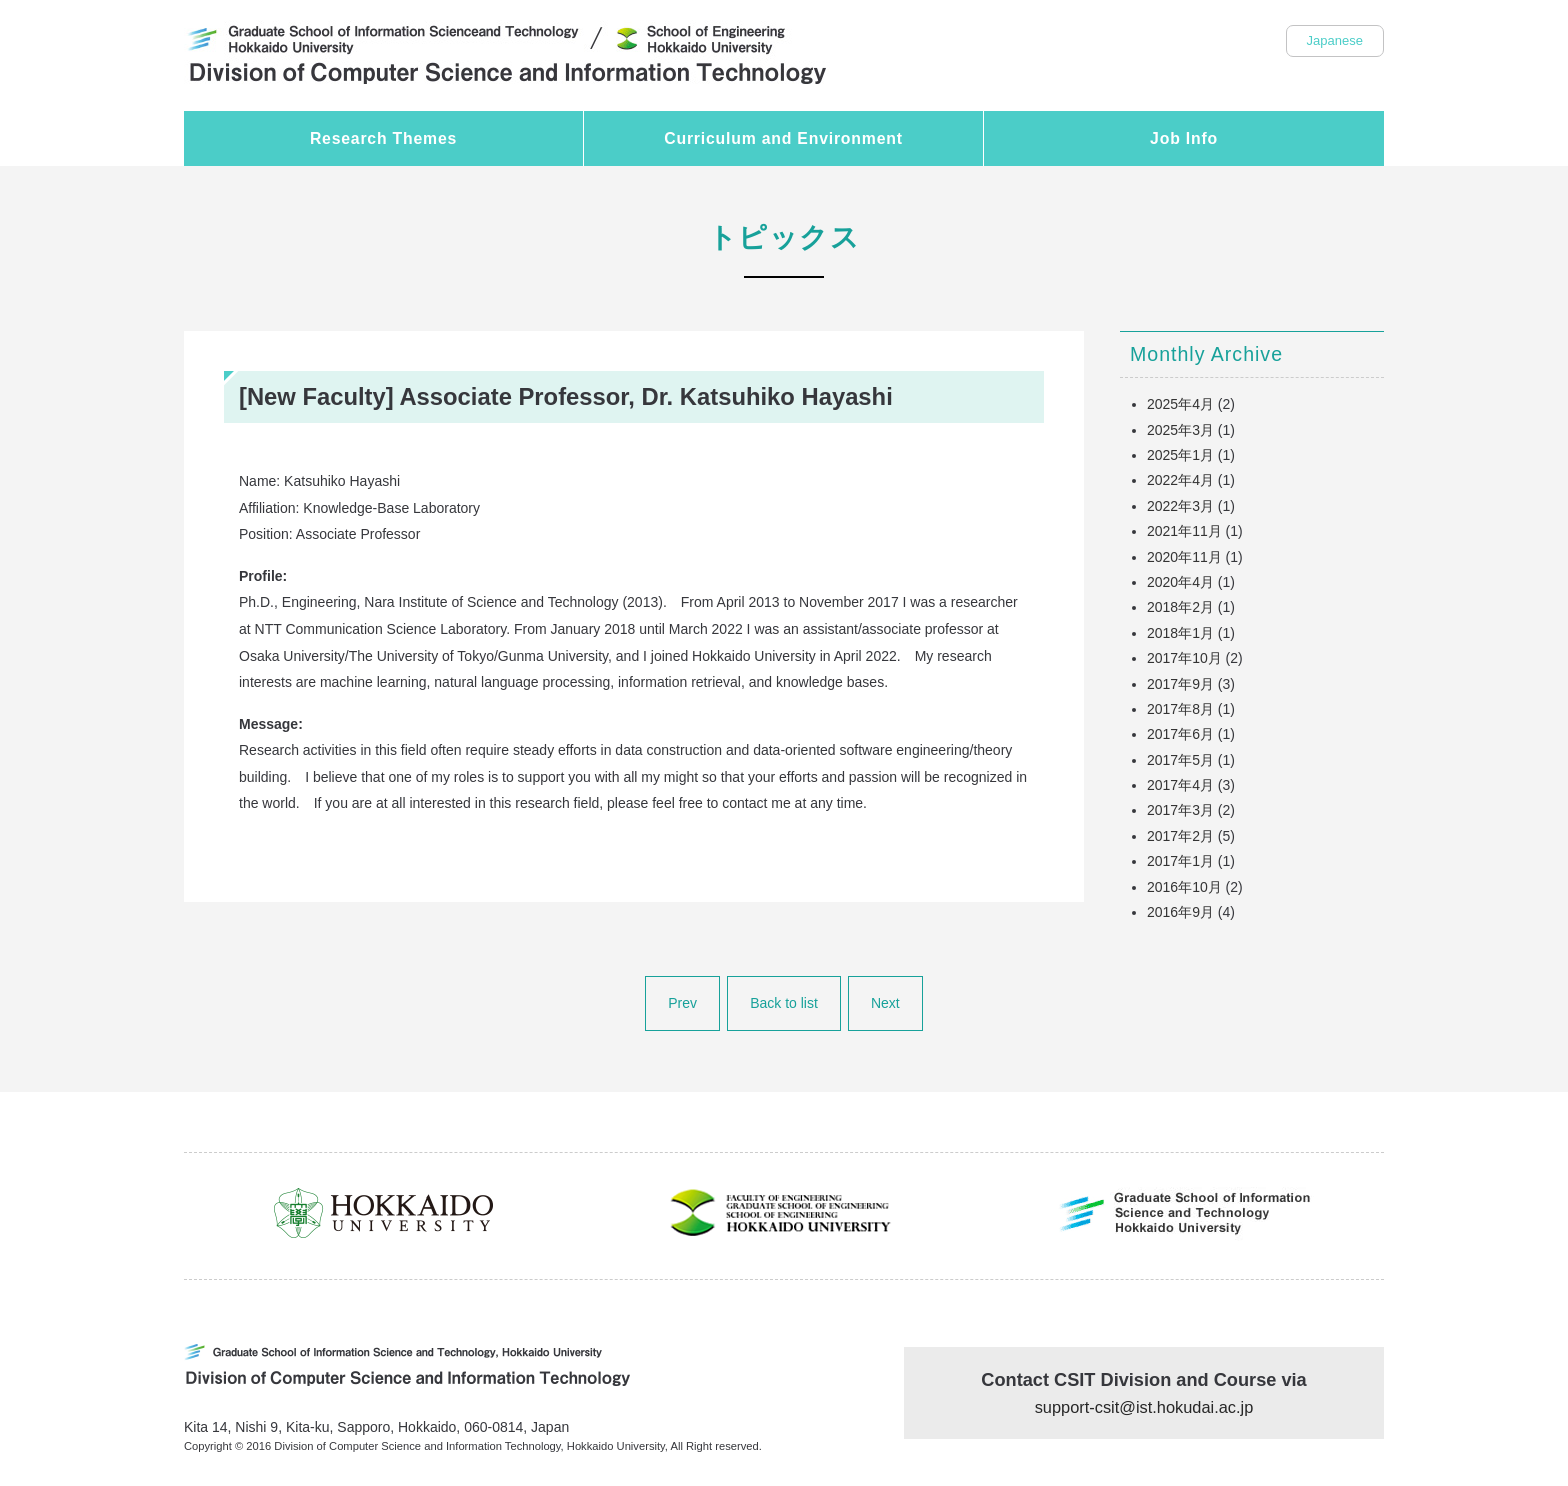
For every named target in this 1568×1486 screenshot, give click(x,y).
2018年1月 (1180, 633)
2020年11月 (1184, 557)
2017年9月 (1180, 684)
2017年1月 (1180, 861)
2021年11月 (1184, 531)
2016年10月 (1184, 887)
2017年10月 (1184, 658)
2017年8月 (1180, 709)
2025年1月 (1180, 455)
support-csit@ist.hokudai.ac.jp (1144, 1407)
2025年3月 (1180, 430)
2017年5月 (1180, 760)
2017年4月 (1180, 785)
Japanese (1335, 40)
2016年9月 (1180, 912)
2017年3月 (1180, 810)
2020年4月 (1180, 582)
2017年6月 (1180, 734)
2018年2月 (1180, 607)
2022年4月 (1180, 480)
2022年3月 (1180, 506)
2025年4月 (1180, 404)
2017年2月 (1180, 836)
